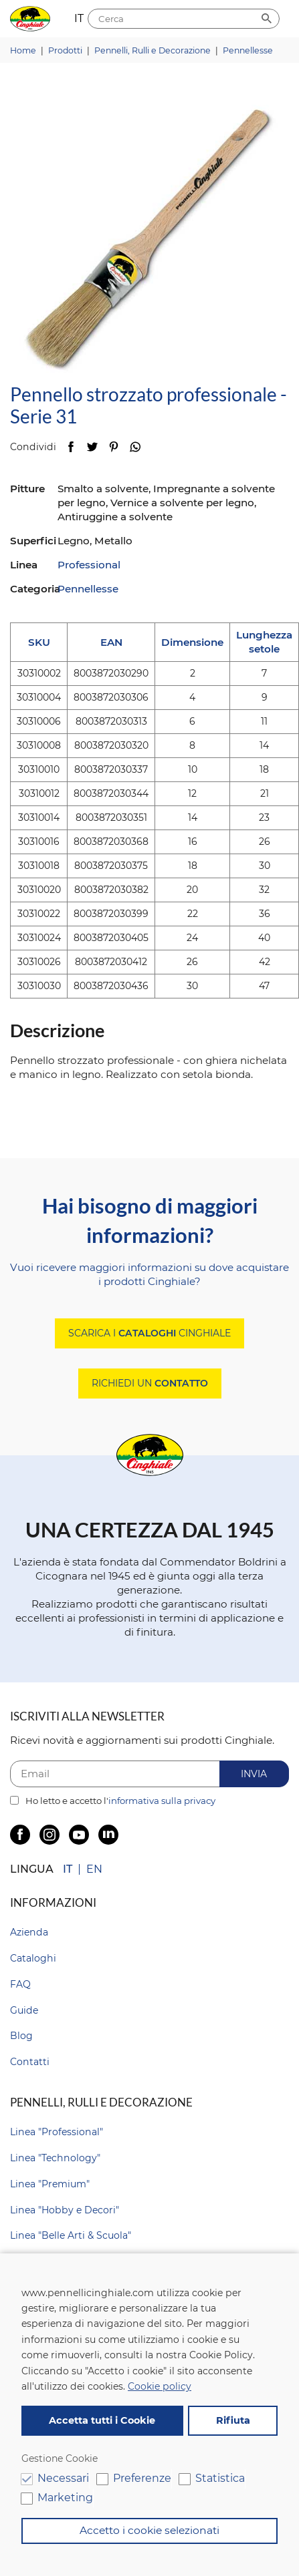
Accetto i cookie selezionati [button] (149, 2530)
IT (67, 1869)
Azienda (29, 1932)
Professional (89, 564)
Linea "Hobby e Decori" (64, 2210)
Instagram (49, 1835)
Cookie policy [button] (159, 2386)
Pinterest (113, 446)
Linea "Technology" (55, 2158)
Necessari (63, 2478)
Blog (21, 2036)
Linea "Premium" (50, 2184)
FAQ (20, 1984)
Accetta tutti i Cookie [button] (102, 2420)
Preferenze (142, 2478)
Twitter (92, 446)
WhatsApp (134, 446)
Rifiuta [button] (233, 2420)
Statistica (220, 2478)
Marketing (65, 2497)
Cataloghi (33, 1958)
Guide (24, 2010)
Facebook (70, 446)
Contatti (29, 2062)
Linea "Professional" (56, 2132)
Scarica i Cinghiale (149, 1333)
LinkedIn (108, 1835)
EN (94, 1869)
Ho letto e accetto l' (112, 1800)
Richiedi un (150, 1383)
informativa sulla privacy (161, 1800)
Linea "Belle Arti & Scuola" (70, 2235)
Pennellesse (88, 588)
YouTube (79, 1835)
